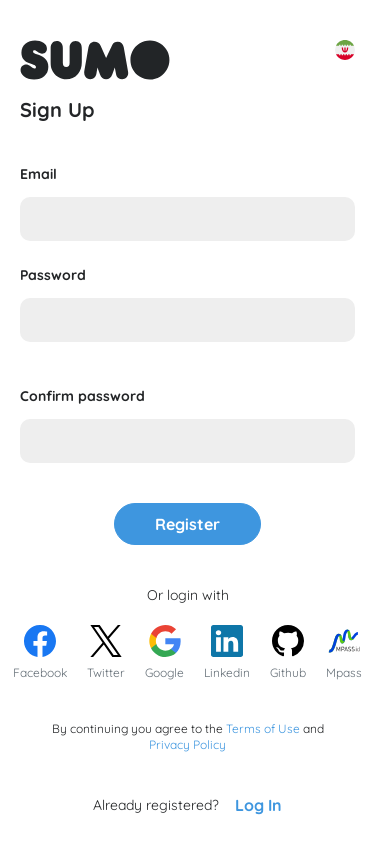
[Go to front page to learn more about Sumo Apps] (95, 60)
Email (38, 174)
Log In (258, 805)
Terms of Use (263, 728)
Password (53, 275)
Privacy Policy (187, 744)
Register (187, 524)
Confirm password (82, 396)
